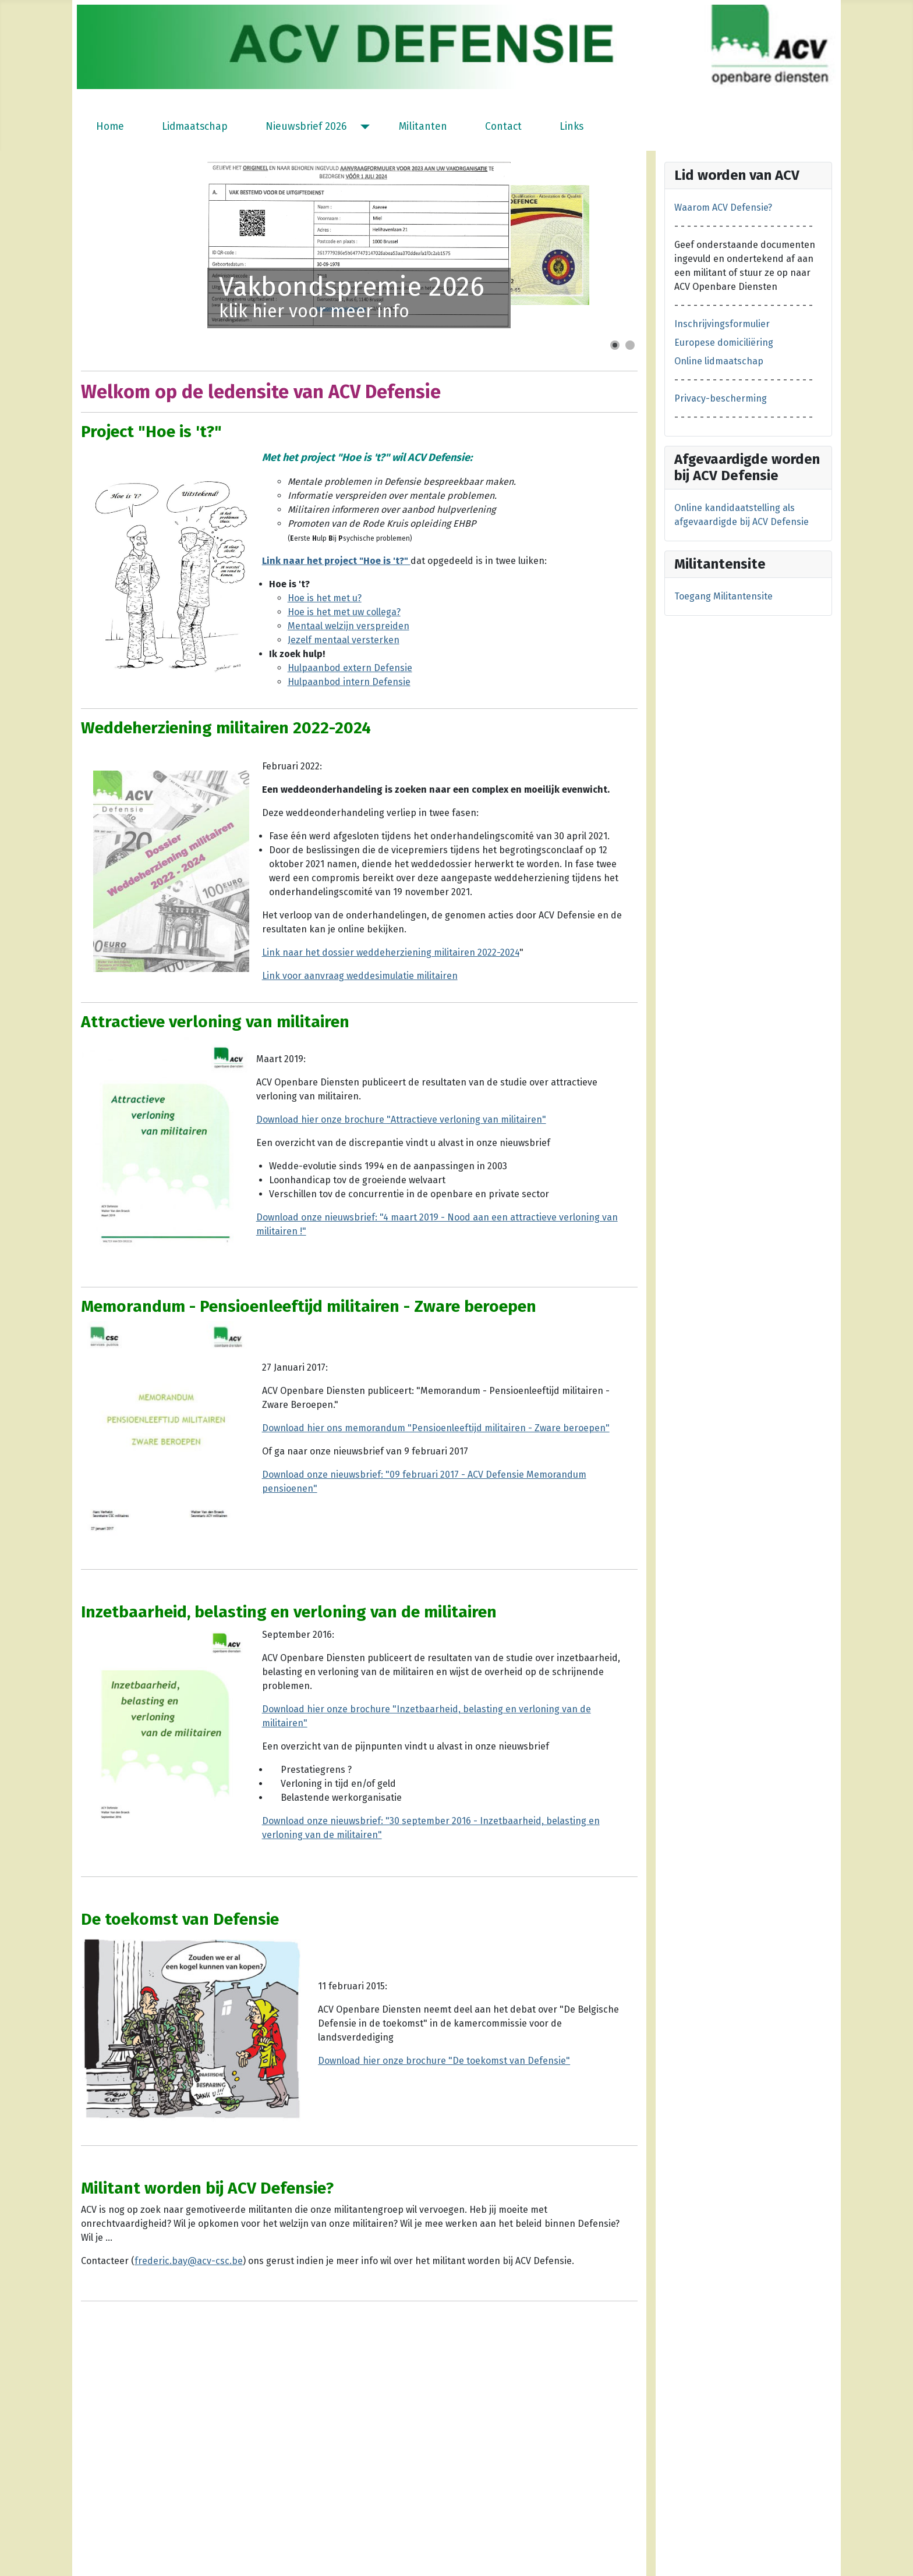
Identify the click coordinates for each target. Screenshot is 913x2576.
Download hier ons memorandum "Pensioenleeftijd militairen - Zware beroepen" (436, 1428)
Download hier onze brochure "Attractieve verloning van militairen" (401, 1119)
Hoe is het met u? (325, 598)
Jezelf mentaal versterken (343, 639)
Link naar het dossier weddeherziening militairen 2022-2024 (390, 952)
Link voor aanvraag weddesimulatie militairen (360, 975)
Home (110, 126)
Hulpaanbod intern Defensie (349, 681)
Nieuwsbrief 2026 (306, 126)
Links (571, 126)
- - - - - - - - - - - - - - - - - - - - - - (743, 226)
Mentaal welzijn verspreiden (348, 625)
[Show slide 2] (630, 345)
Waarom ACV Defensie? (723, 207)
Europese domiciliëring (723, 342)
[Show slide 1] (615, 345)
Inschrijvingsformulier (722, 323)
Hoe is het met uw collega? (344, 612)
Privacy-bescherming (720, 398)
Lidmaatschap (195, 126)
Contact (503, 126)
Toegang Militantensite (723, 596)
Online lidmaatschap (718, 361)
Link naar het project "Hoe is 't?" (336, 560)
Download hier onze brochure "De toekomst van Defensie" (444, 2060)
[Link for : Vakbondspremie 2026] (359, 245)
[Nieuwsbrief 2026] (362, 127)
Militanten (423, 126)
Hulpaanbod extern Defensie (350, 667)
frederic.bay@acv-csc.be (189, 2260)
